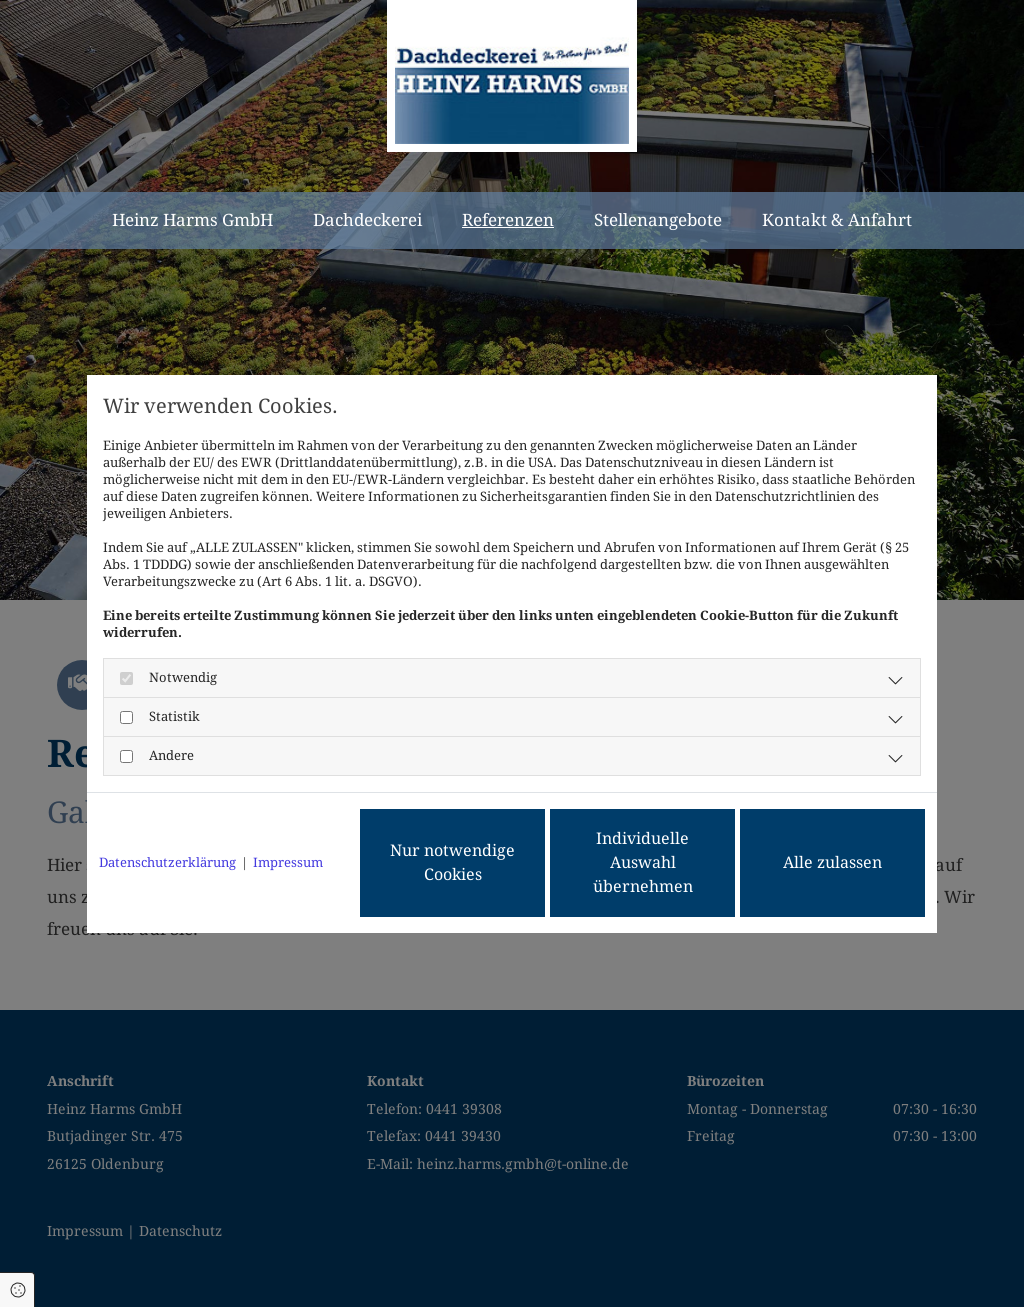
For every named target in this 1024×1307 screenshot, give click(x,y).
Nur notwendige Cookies (452, 862)
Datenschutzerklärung (167, 862)
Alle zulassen (832, 862)
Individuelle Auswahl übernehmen (643, 862)
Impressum (288, 862)
